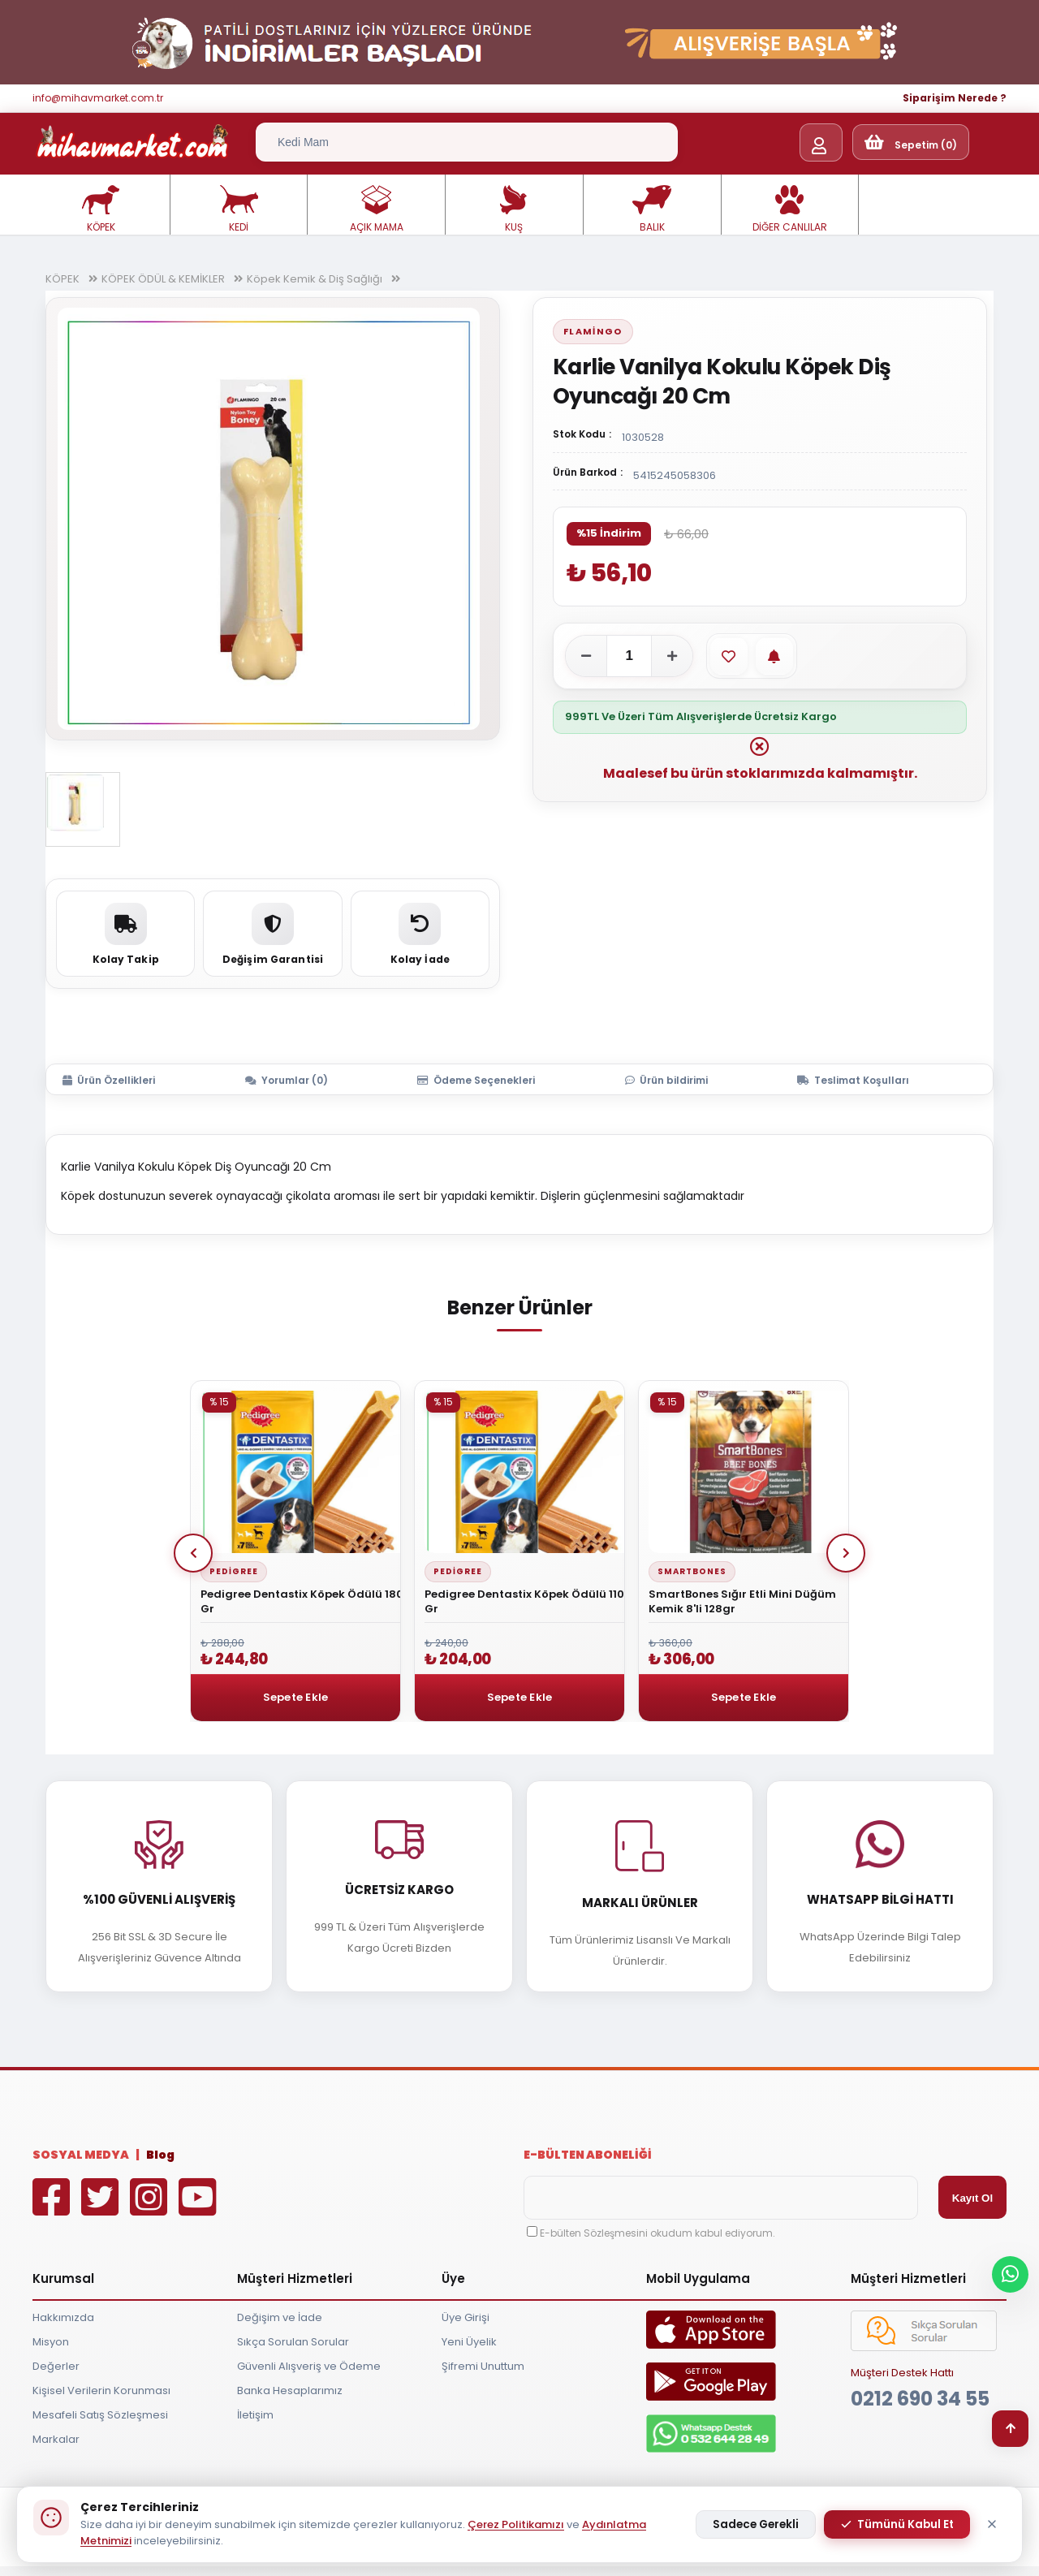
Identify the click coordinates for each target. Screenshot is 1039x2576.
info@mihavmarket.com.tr (97, 98)
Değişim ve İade (279, 2317)
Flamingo (593, 331)
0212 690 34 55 (920, 2398)
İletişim (255, 2415)
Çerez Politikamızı (516, 2524)
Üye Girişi (465, 2317)
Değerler (56, 2366)
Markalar (56, 2439)
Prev (193, 1553)
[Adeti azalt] (586, 656)
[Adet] (629, 656)
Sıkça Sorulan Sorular (293, 2341)
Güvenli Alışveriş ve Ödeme (309, 2366)
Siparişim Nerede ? (955, 98)
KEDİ (238, 209)
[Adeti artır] (672, 656)
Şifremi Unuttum (483, 2366)
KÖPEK (100, 209)
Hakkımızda (63, 2317)
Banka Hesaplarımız (290, 2390)
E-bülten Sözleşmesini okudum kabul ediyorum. (657, 2233)
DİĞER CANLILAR (789, 209)
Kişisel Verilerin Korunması (101, 2390)
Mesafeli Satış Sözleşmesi (100, 2415)
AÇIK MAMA (376, 209)
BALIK (651, 209)
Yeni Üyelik (469, 2341)
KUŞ (513, 209)
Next (845, 1553)
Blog (160, 2155)
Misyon (50, 2341)
